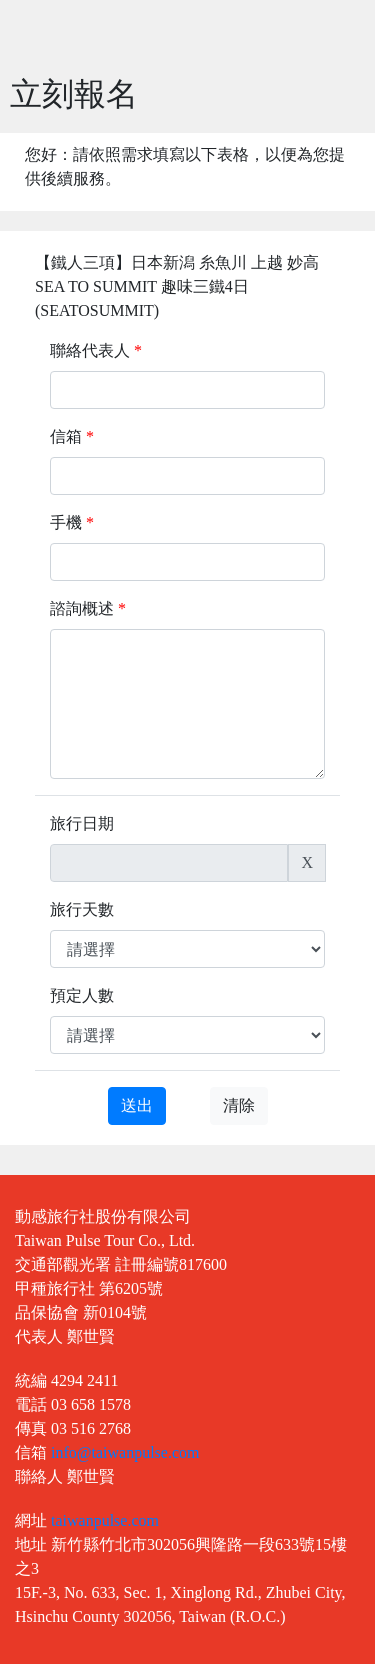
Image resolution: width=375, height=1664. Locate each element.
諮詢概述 (88, 608)
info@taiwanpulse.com (125, 1452)
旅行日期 (82, 823)
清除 (239, 1105)
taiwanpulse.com (105, 1520)
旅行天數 (82, 909)
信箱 (72, 436)
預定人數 (82, 995)
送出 (137, 1105)
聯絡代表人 (96, 350)
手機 (72, 522)
